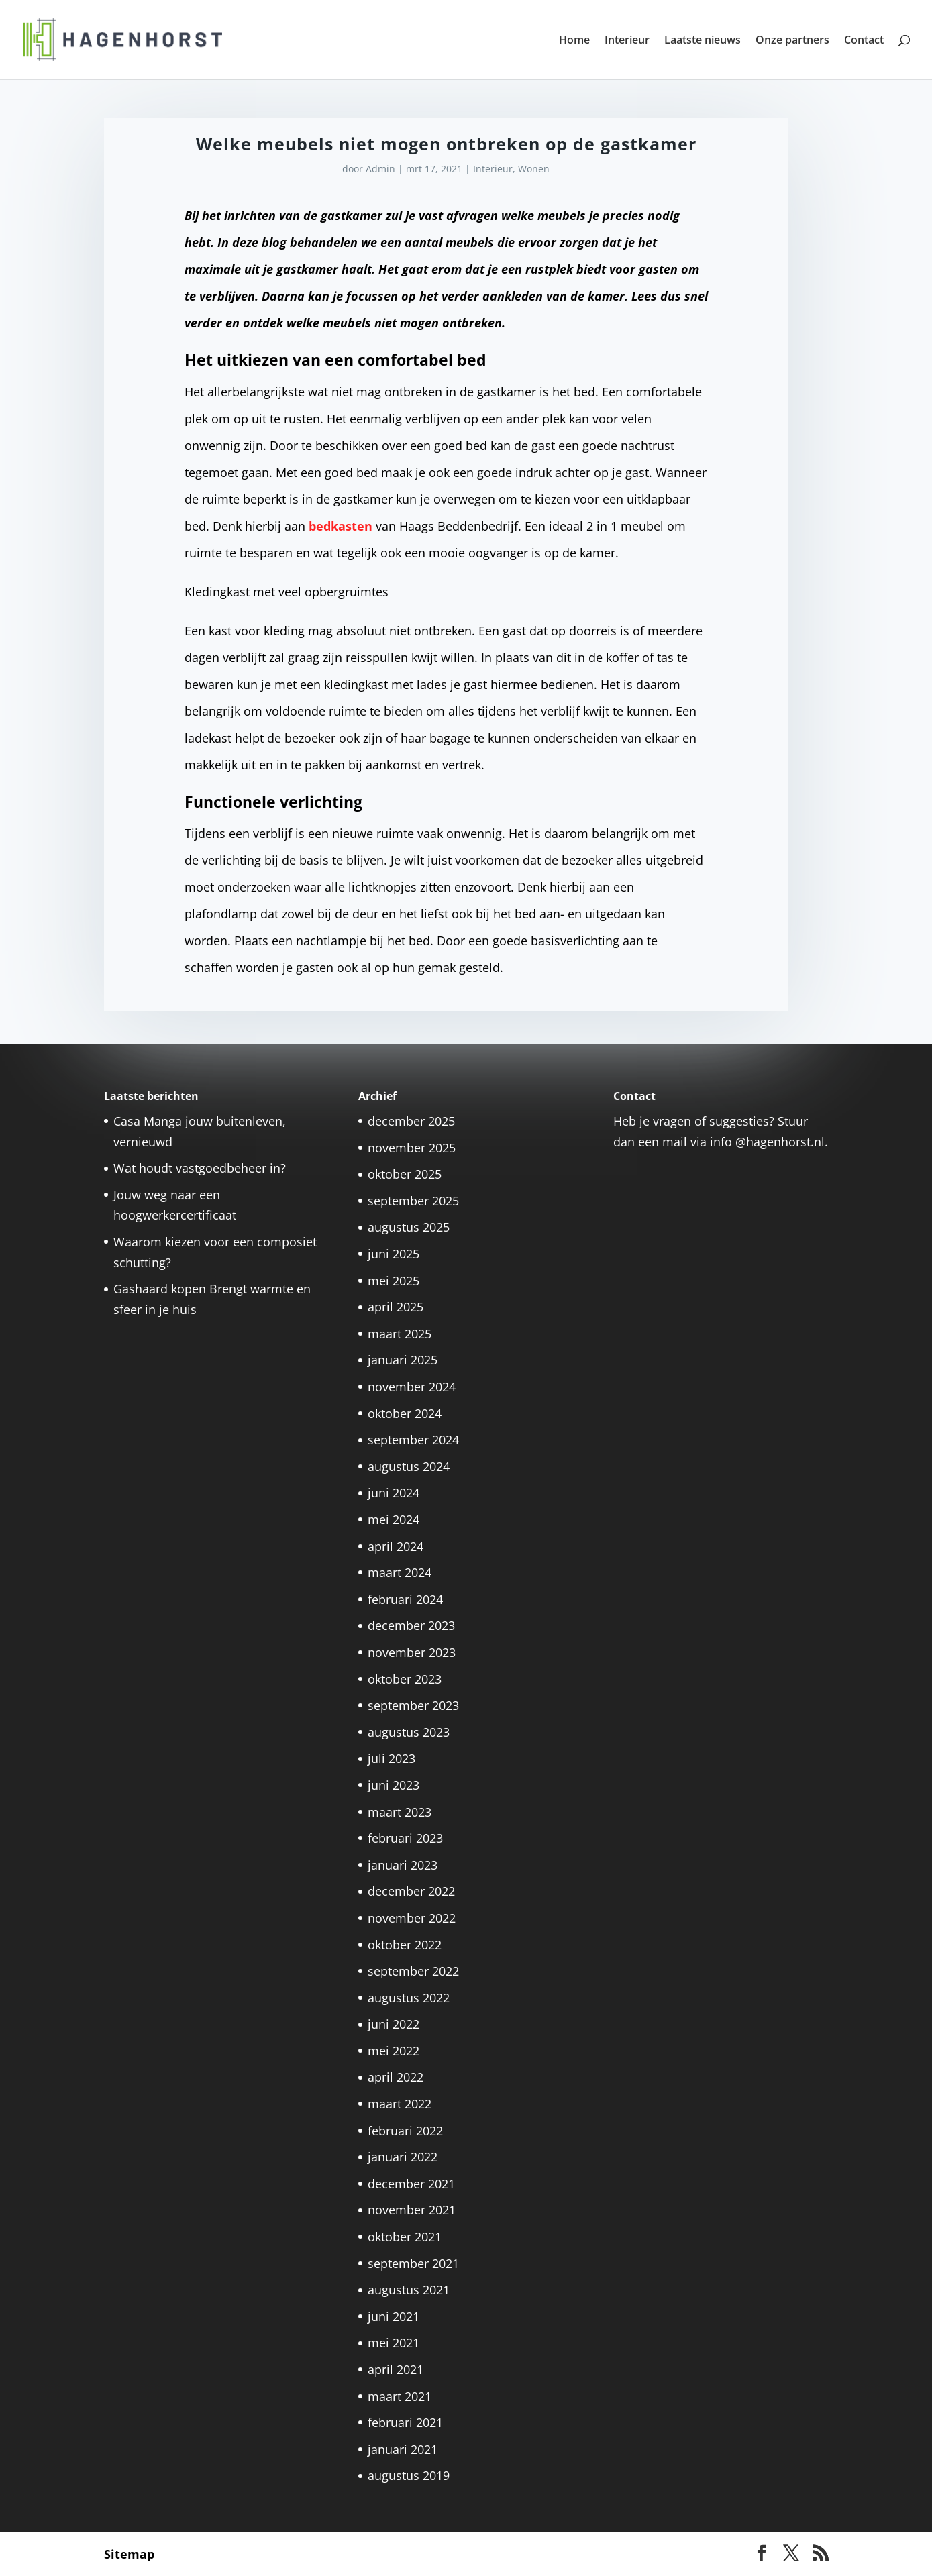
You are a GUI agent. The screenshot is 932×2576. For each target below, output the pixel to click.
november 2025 (412, 1148)
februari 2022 (405, 2131)
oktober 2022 (405, 1945)
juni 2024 (393, 1493)
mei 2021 (393, 2342)
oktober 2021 (405, 2237)
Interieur (627, 41)
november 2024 (412, 1387)
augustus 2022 (409, 1998)
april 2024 (395, 1546)
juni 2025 (393, 1254)
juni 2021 (393, 2316)
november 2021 (412, 2210)
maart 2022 (399, 2104)
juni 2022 (393, 2024)
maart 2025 (399, 1334)
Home (574, 41)
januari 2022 (402, 2157)
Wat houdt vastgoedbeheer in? (199, 1168)
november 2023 (412, 1652)
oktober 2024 (405, 1413)
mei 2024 (393, 1519)
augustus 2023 (409, 1732)
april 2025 (395, 1307)
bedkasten (340, 526)
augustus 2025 (409, 1227)
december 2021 (411, 2184)
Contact (864, 41)
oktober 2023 (405, 1679)
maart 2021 (399, 2396)
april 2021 (395, 2369)
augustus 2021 (409, 2290)
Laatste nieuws (702, 41)
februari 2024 (405, 1599)
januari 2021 (402, 2449)
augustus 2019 (409, 2475)
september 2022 (413, 1971)
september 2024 (413, 1440)
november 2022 (412, 1918)
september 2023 (413, 1705)
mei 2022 (393, 2051)
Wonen (534, 168)
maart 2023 (399, 1812)
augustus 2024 (409, 1466)
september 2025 (413, 1201)
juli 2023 (391, 1758)
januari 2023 (402, 1865)
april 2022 (395, 2077)
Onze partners (792, 41)
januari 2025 (402, 1360)
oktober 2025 (405, 1174)
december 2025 (411, 1121)
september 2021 (413, 2263)
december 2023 (411, 1625)
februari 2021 (405, 2422)
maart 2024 (399, 1572)
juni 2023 (393, 1785)
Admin (380, 168)
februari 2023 (405, 1838)
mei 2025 (393, 1281)
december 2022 (411, 1891)
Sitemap (129, 2554)
